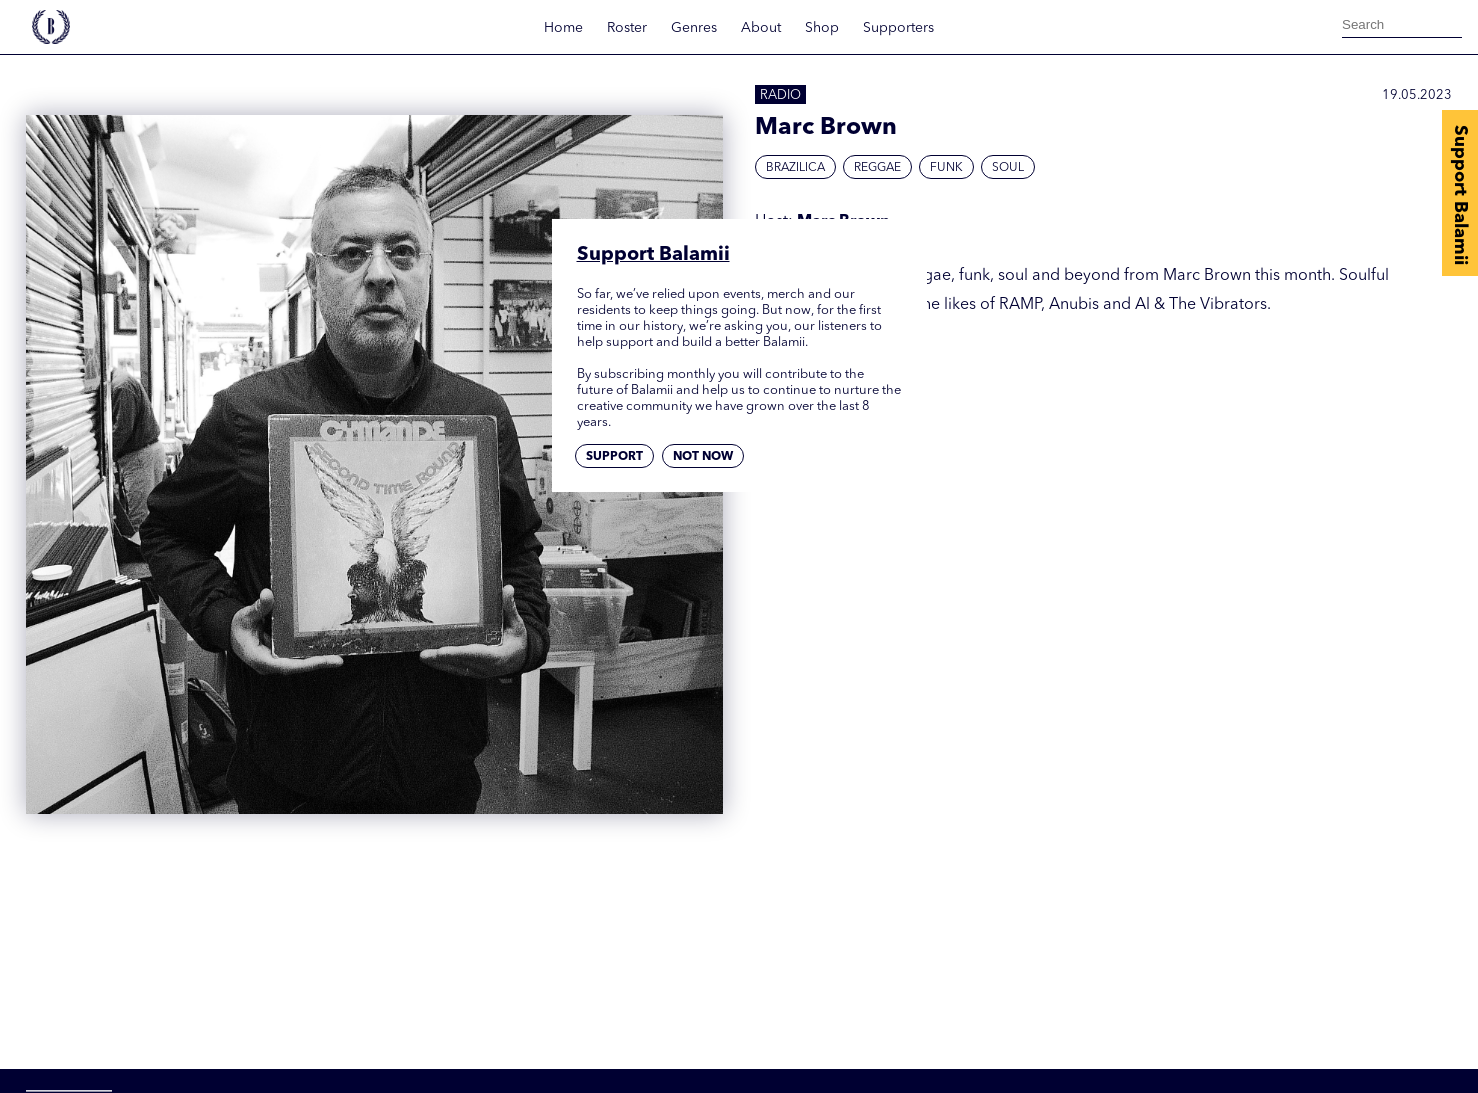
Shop (822, 28)
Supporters (898, 28)
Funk (946, 168)
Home (563, 28)
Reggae (877, 168)
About (761, 28)
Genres (694, 28)
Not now (703, 457)
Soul (1008, 168)
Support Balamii (1460, 195)
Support (614, 457)
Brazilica (795, 168)
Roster (627, 28)
